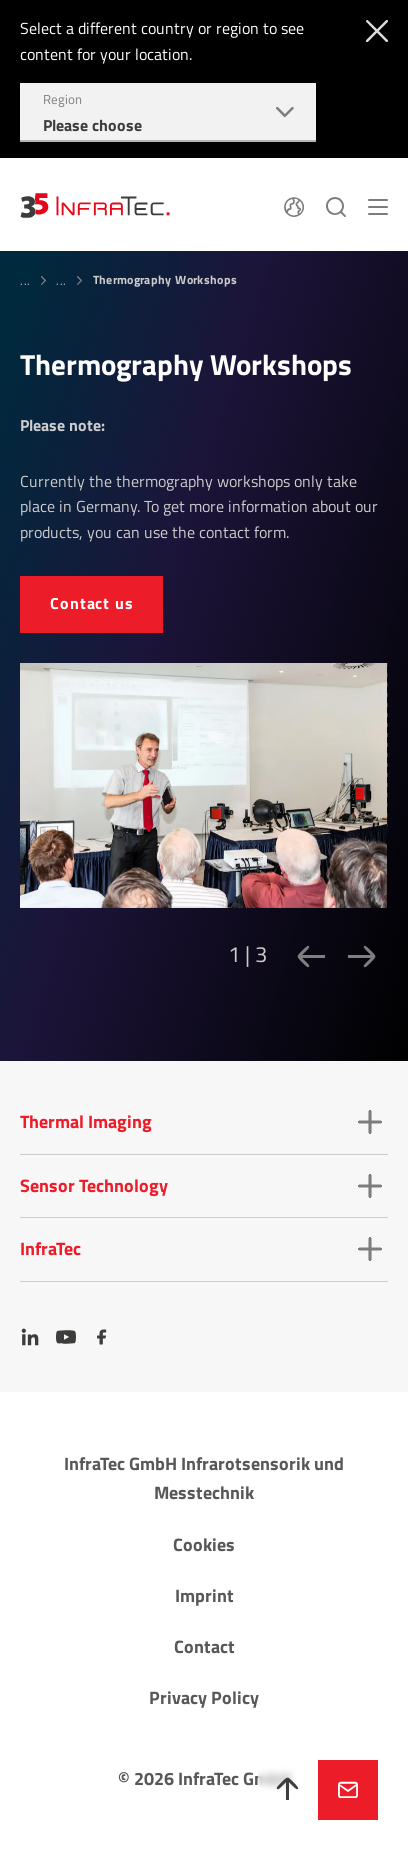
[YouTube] (66, 1337)
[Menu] (378, 205)
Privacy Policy (204, 1697)
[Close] (372, 29)
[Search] (336, 205)
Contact (204, 1646)
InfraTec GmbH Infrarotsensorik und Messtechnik (204, 1478)
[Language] (294, 205)
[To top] (288, 1790)
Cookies (204, 1544)
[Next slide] (356, 956)
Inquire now (348, 1790)
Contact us (91, 603)
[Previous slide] (305, 956)
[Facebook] (102, 1337)
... (25, 280)
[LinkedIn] (30, 1337)
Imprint (204, 1595)
